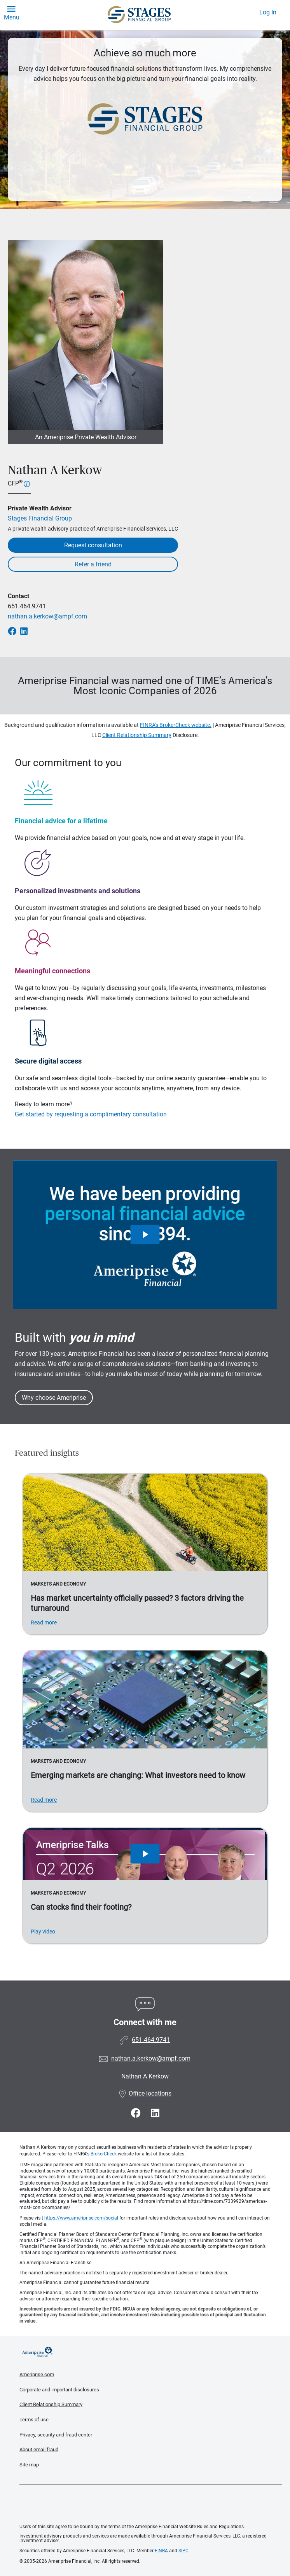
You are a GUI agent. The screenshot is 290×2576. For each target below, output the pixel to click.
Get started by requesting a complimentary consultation (91, 1114)
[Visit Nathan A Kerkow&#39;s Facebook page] (137, 2113)
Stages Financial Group (40, 518)
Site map (29, 2465)
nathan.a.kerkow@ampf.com (47, 616)
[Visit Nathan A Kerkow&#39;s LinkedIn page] (155, 2113)
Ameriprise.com (36, 2374)
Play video (43, 1931)
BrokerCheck (104, 2154)
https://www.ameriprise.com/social (81, 2218)
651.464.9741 (27, 606)
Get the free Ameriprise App (150, 2504)
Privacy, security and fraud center (55, 2435)
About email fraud (38, 2449)
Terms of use (34, 2419)
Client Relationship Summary (136, 735)
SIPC (183, 2550)
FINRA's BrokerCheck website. (175, 725)
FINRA (161, 2550)
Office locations (145, 2093)
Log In (267, 12)
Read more (44, 1622)
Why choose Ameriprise (54, 1397)
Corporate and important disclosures (59, 2390)
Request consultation (93, 545)
